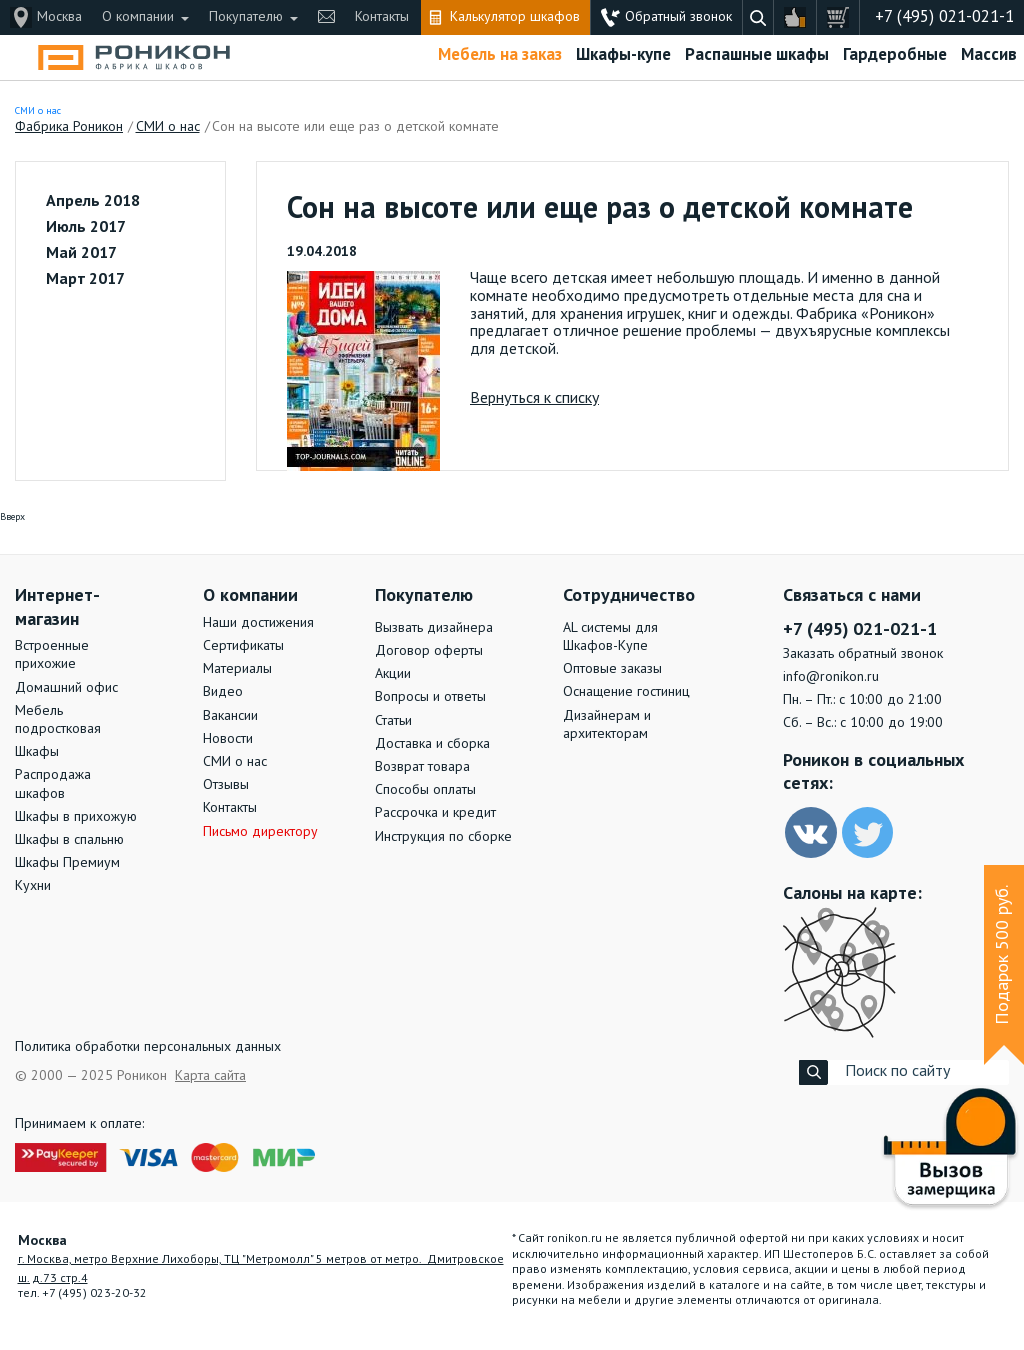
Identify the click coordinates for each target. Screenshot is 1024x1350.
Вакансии (230, 716)
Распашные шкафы (757, 55)
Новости (228, 739)
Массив (989, 55)
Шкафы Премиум (67, 863)
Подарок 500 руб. (1003, 955)
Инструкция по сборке (443, 837)
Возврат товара (422, 767)
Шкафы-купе (623, 55)
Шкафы (37, 752)
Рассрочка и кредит (435, 813)
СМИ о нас (38, 111)
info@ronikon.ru (831, 677)
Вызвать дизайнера (434, 628)
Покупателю (246, 17)
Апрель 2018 (93, 202)
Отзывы (226, 785)
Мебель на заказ (500, 55)
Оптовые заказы (612, 669)
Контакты (382, 17)
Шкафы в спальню (69, 840)
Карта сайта (210, 1076)
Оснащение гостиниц (626, 692)
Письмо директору (260, 832)
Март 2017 (85, 280)
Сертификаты (243, 646)
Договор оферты (429, 651)
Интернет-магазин (57, 607)
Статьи (393, 721)
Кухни (33, 886)
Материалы (237, 669)
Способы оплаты (425, 790)
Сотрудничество (629, 596)
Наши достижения (258, 623)
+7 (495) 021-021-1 (944, 17)
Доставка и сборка (432, 744)
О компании (138, 17)
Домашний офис (66, 688)
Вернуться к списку (534, 399)
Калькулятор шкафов (515, 17)
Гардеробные (895, 55)
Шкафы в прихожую (76, 817)
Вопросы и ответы (430, 697)
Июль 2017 (86, 228)
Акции (393, 674)
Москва (59, 17)
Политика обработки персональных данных (148, 1047)
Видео (223, 692)
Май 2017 (81, 254)
